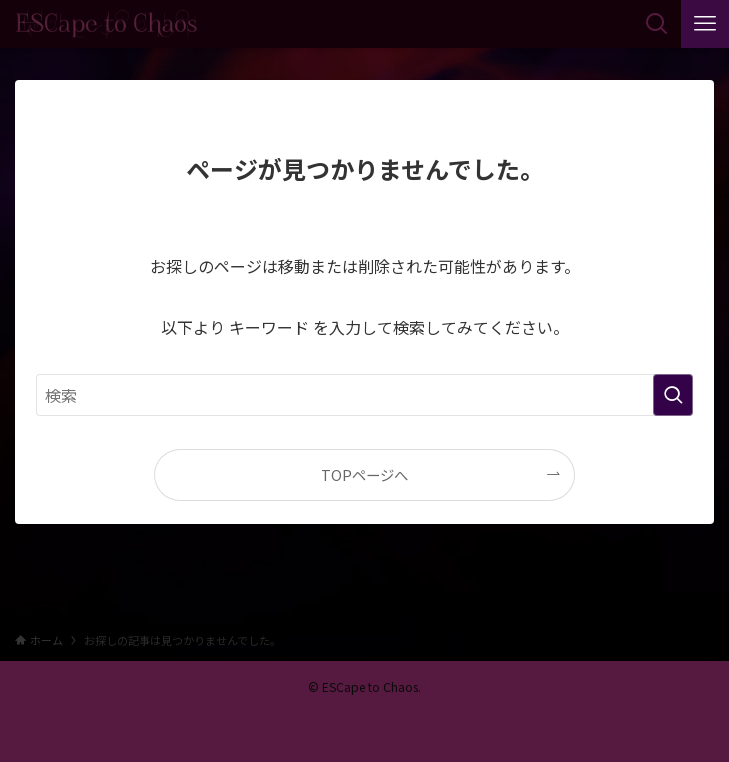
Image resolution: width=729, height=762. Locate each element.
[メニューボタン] (705, 24)
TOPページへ (364, 474)
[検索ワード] (364, 395)
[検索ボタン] (657, 24)
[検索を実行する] (673, 395)
